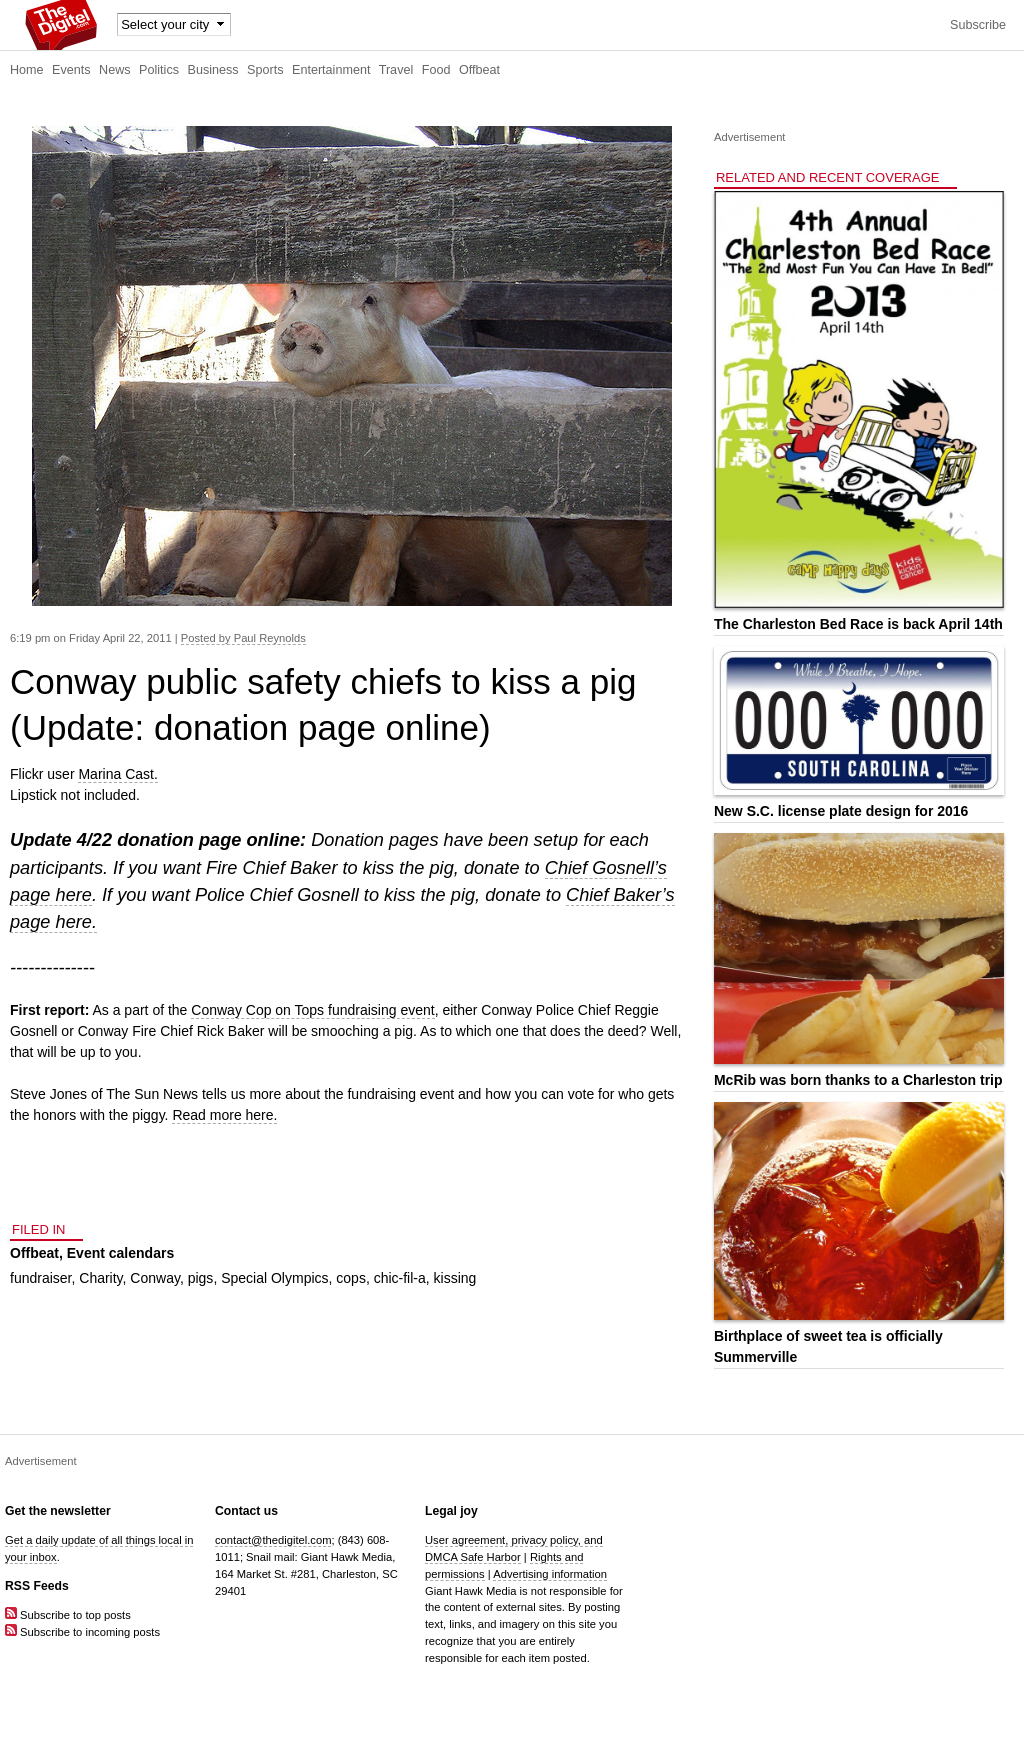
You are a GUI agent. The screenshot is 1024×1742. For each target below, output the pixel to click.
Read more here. (224, 1115)
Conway (155, 1278)
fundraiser (40, 1278)
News (115, 70)
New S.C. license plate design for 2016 (841, 811)
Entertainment (331, 70)
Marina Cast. (117, 774)
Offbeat (479, 70)
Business (213, 70)
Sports (265, 70)
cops (351, 1278)
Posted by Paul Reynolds (243, 638)
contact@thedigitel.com (273, 1540)
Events (71, 70)
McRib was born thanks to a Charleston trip (858, 1080)
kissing (455, 1278)
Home (27, 70)
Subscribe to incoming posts (82, 1632)
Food (436, 70)
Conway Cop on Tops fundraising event (312, 1010)
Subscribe (978, 25)
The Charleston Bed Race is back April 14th (858, 624)
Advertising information (550, 1574)
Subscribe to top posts (68, 1615)
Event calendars (120, 1253)
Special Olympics (274, 1278)
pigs (201, 1278)
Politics (159, 70)
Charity (100, 1278)
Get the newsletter (58, 1511)
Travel (396, 70)
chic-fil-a (400, 1278)
